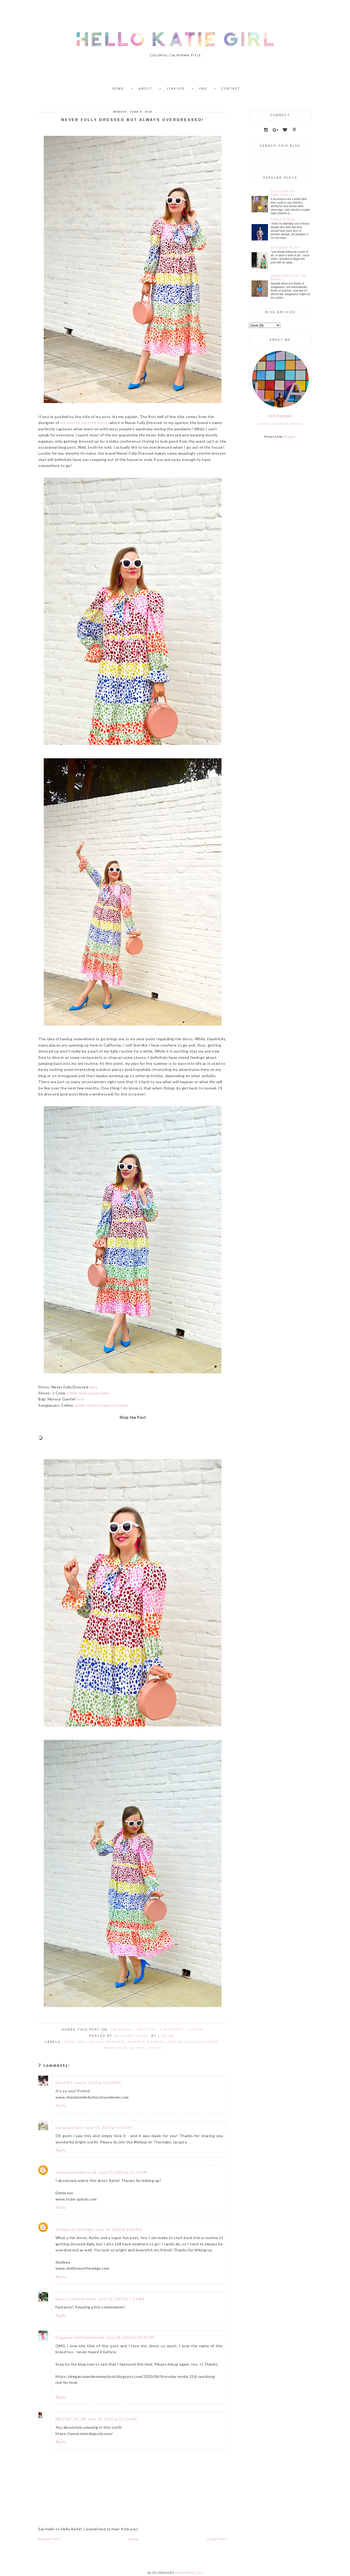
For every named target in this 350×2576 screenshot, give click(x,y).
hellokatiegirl (280, 415)
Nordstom (115, 2048)
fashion (116, 2041)
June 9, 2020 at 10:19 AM (97, 2082)
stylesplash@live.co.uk (76, 2172)
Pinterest (172, 2029)
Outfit (137, 2048)
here (93, 1387)
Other (196, 2029)
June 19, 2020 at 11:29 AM (112, 2419)
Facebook (121, 2029)
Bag (82, 2041)
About (145, 88)
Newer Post (49, 2539)
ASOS (69, 2041)
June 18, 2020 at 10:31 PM (130, 2337)
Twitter (146, 2029)
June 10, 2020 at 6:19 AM (108, 2127)
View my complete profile (280, 423)
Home (118, 88)
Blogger (289, 436)
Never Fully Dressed (193, 2041)
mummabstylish (70, 2127)
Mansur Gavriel (146, 2041)
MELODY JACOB (71, 2419)
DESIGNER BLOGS (188, 2572)
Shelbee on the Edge (75, 2229)
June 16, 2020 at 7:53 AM (121, 2298)
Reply (61, 2105)
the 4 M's (64, 2082)
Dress (96, 2041)
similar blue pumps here (88, 1393)
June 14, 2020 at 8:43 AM (118, 2229)
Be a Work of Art (286, 247)
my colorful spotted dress (83, 422)
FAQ (203, 88)
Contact (231, 88)
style (155, 2048)
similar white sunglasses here (101, 1405)
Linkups (176, 88)
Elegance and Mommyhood (80, 2337)
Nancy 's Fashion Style (76, 2298)
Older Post (217, 2539)
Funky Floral (283, 219)
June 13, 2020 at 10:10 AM (122, 2172)
